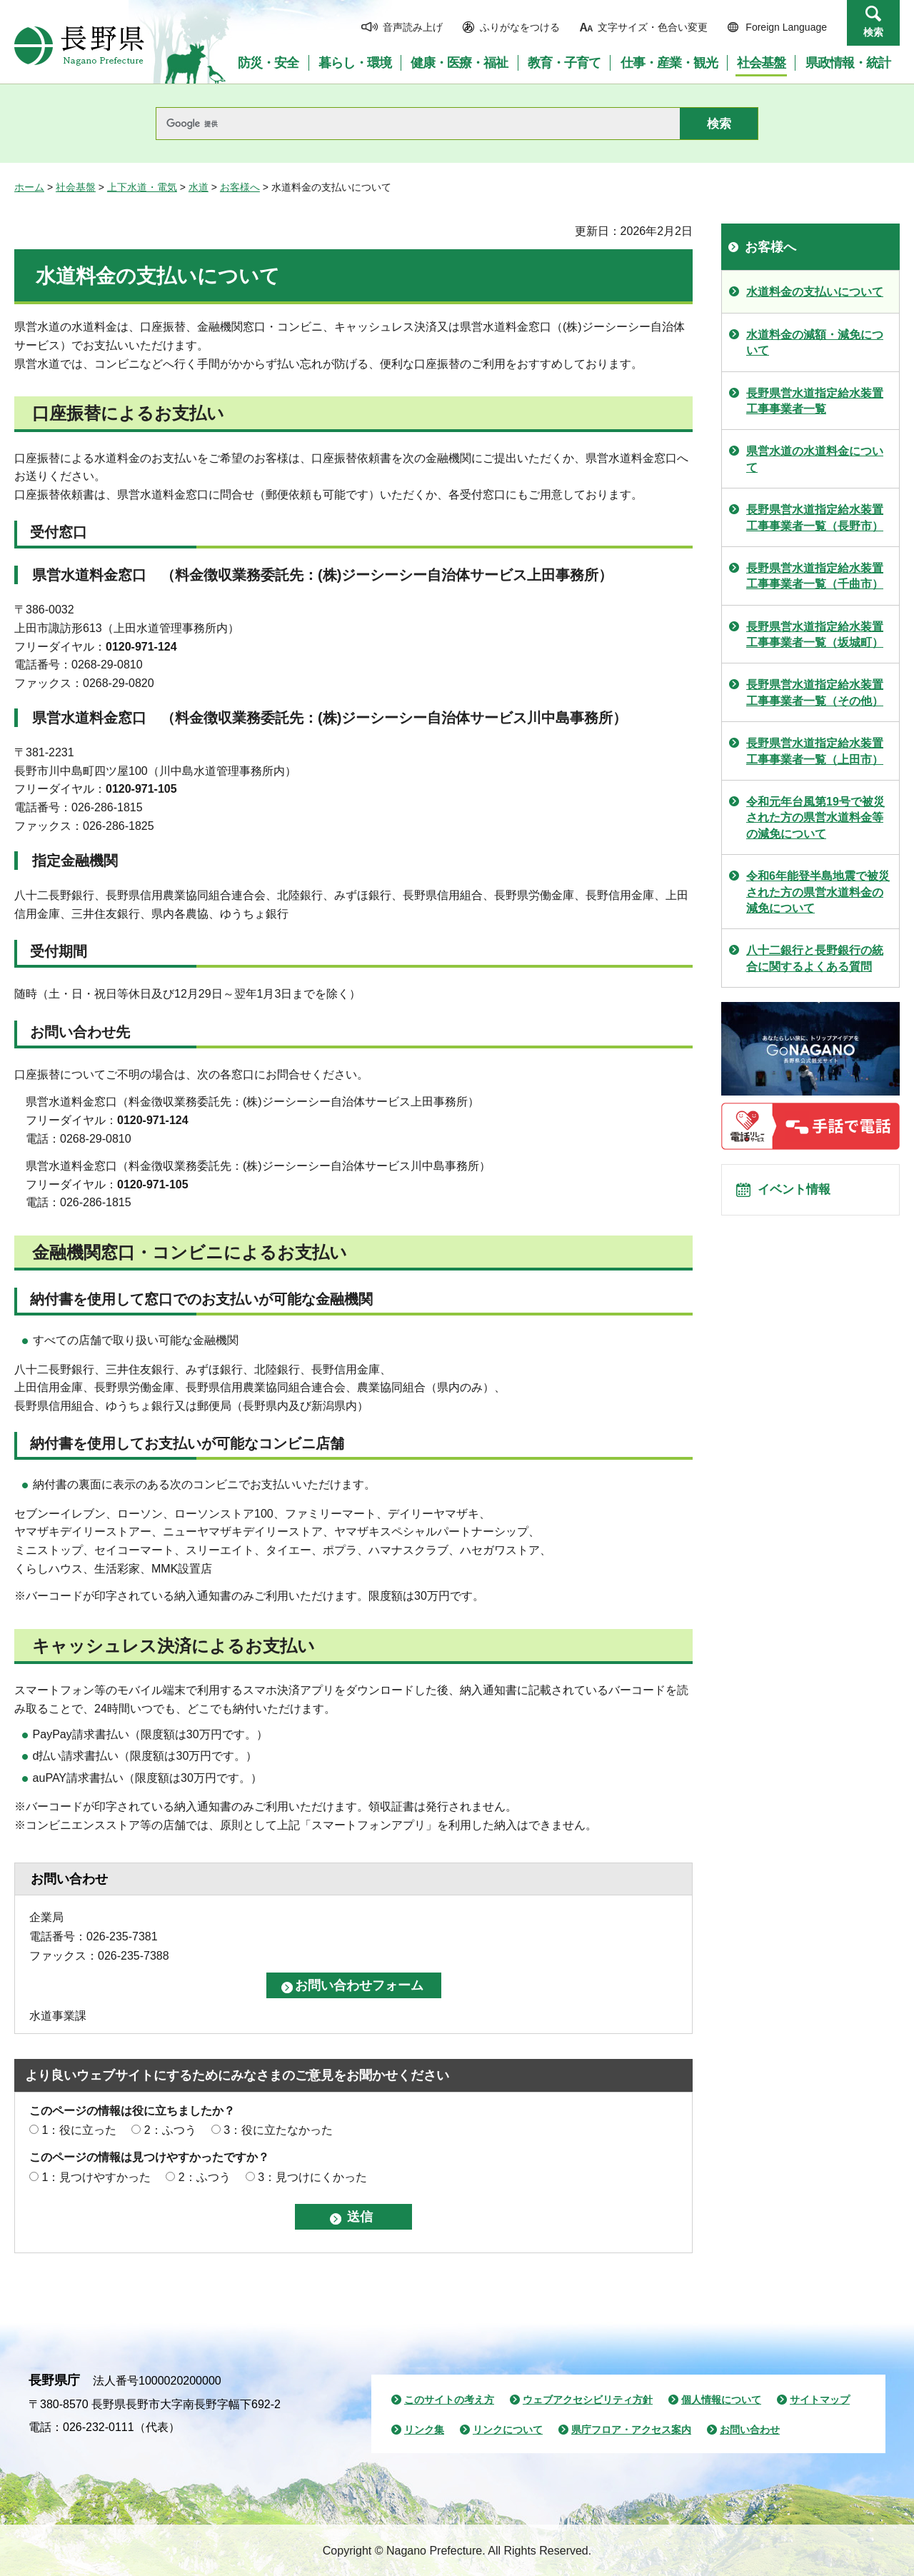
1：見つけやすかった (96, 2177)
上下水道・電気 (142, 187)
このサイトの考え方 (449, 2399)
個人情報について (721, 2399)
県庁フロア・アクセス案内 (631, 2429)
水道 (199, 187)
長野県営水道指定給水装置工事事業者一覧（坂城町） (814, 634)
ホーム (29, 187)
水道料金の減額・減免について (814, 342)
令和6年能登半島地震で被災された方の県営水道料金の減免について (818, 892)
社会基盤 (76, 187)
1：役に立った (78, 2130)
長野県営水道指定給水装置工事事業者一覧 (814, 401)
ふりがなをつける (520, 27)
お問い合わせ (750, 2429)
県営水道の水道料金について (814, 459)
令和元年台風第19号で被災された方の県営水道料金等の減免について (815, 818)
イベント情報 (800, 1194)
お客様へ (240, 187)
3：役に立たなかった (278, 2130)
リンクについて (508, 2429)
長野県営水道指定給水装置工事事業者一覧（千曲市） (814, 576)
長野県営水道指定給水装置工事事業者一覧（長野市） (814, 517)
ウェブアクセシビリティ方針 (588, 2399)
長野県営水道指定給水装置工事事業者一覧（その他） (814, 692)
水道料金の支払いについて (814, 292)
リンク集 (424, 2429)
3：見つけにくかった (312, 2177)
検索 (873, 32)
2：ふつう (170, 2130)
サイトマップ (820, 2399)
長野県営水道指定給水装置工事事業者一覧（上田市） (814, 751)
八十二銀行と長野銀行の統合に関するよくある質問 (814, 958)
